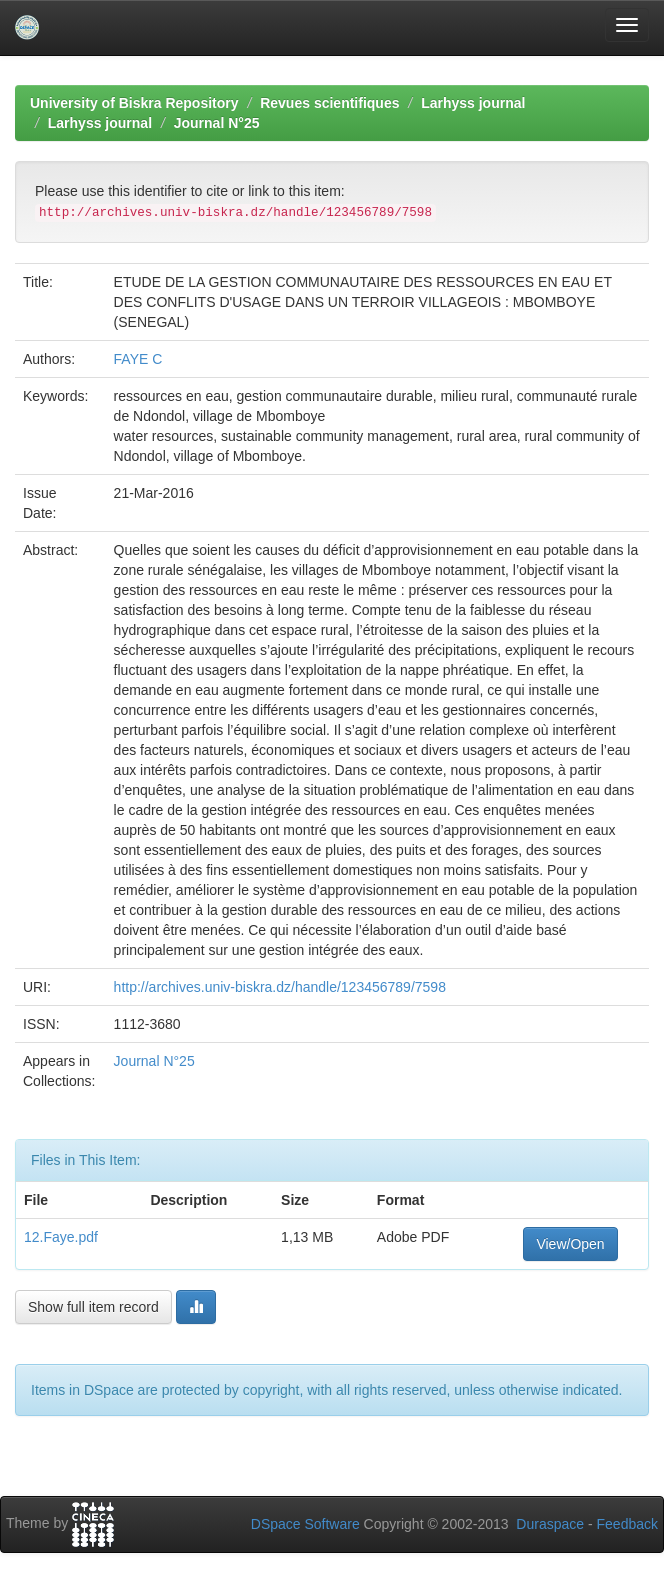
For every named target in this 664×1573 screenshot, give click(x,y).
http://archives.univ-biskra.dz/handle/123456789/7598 (280, 987)
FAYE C (138, 359)
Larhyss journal (473, 103)
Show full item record (93, 1307)
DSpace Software (305, 1524)
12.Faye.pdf (61, 1237)
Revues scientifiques (329, 103)
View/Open (570, 1244)
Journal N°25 (217, 123)
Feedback (627, 1524)
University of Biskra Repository (134, 103)
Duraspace (550, 1524)
